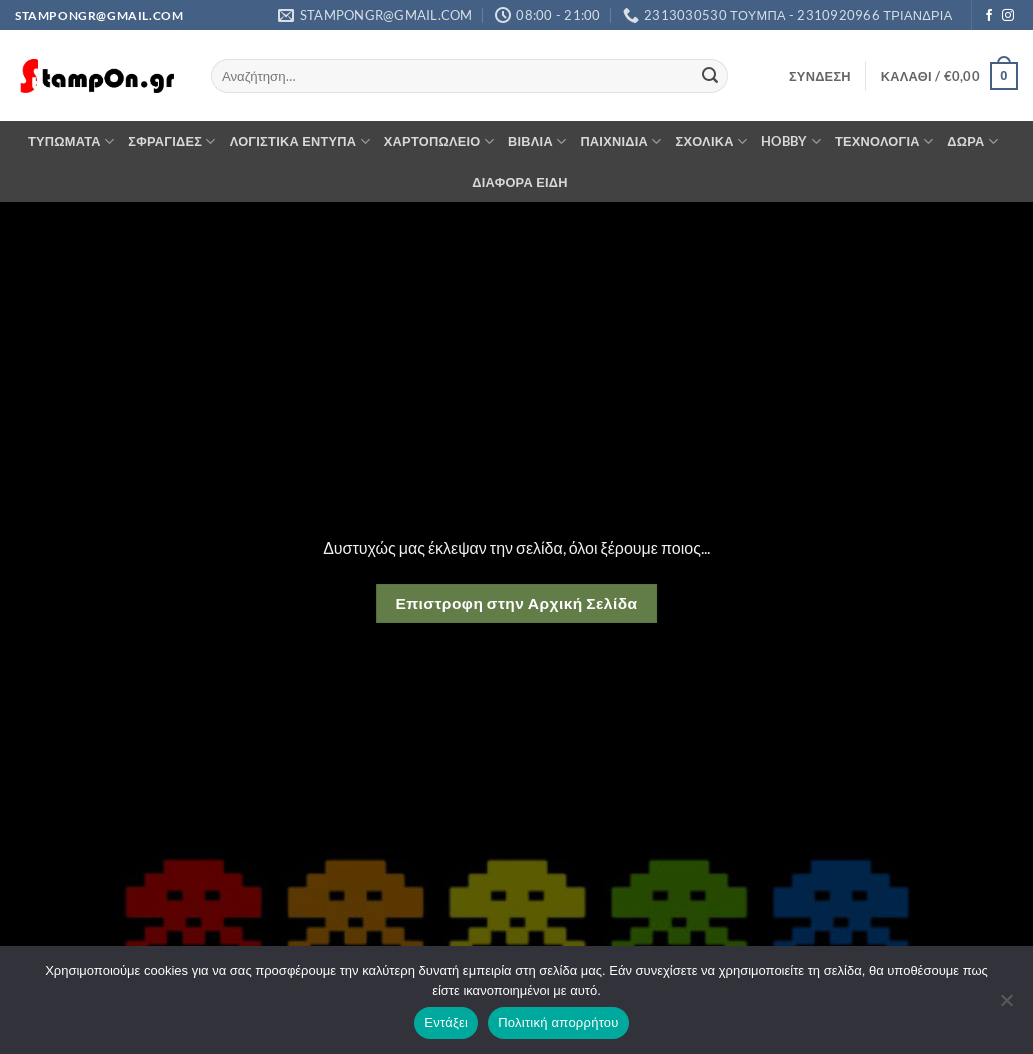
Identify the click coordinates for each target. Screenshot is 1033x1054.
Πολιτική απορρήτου (558, 1022)
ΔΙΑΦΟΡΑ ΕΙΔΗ (520, 182)
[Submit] (710, 76)
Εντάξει (446, 1022)
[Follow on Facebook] (989, 16)
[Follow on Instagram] (1008, 16)
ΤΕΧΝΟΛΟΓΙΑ (884, 141)
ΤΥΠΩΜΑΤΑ (71, 141)
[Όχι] (1006, 1006)
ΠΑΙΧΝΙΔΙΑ (620, 141)
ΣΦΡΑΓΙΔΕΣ (171, 141)
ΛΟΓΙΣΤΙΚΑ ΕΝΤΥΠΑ (300, 141)
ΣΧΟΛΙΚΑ (712, 141)
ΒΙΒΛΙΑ (537, 141)
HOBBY (791, 141)
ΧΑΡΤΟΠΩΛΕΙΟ (439, 141)
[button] (820, 76)
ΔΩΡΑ (972, 141)
